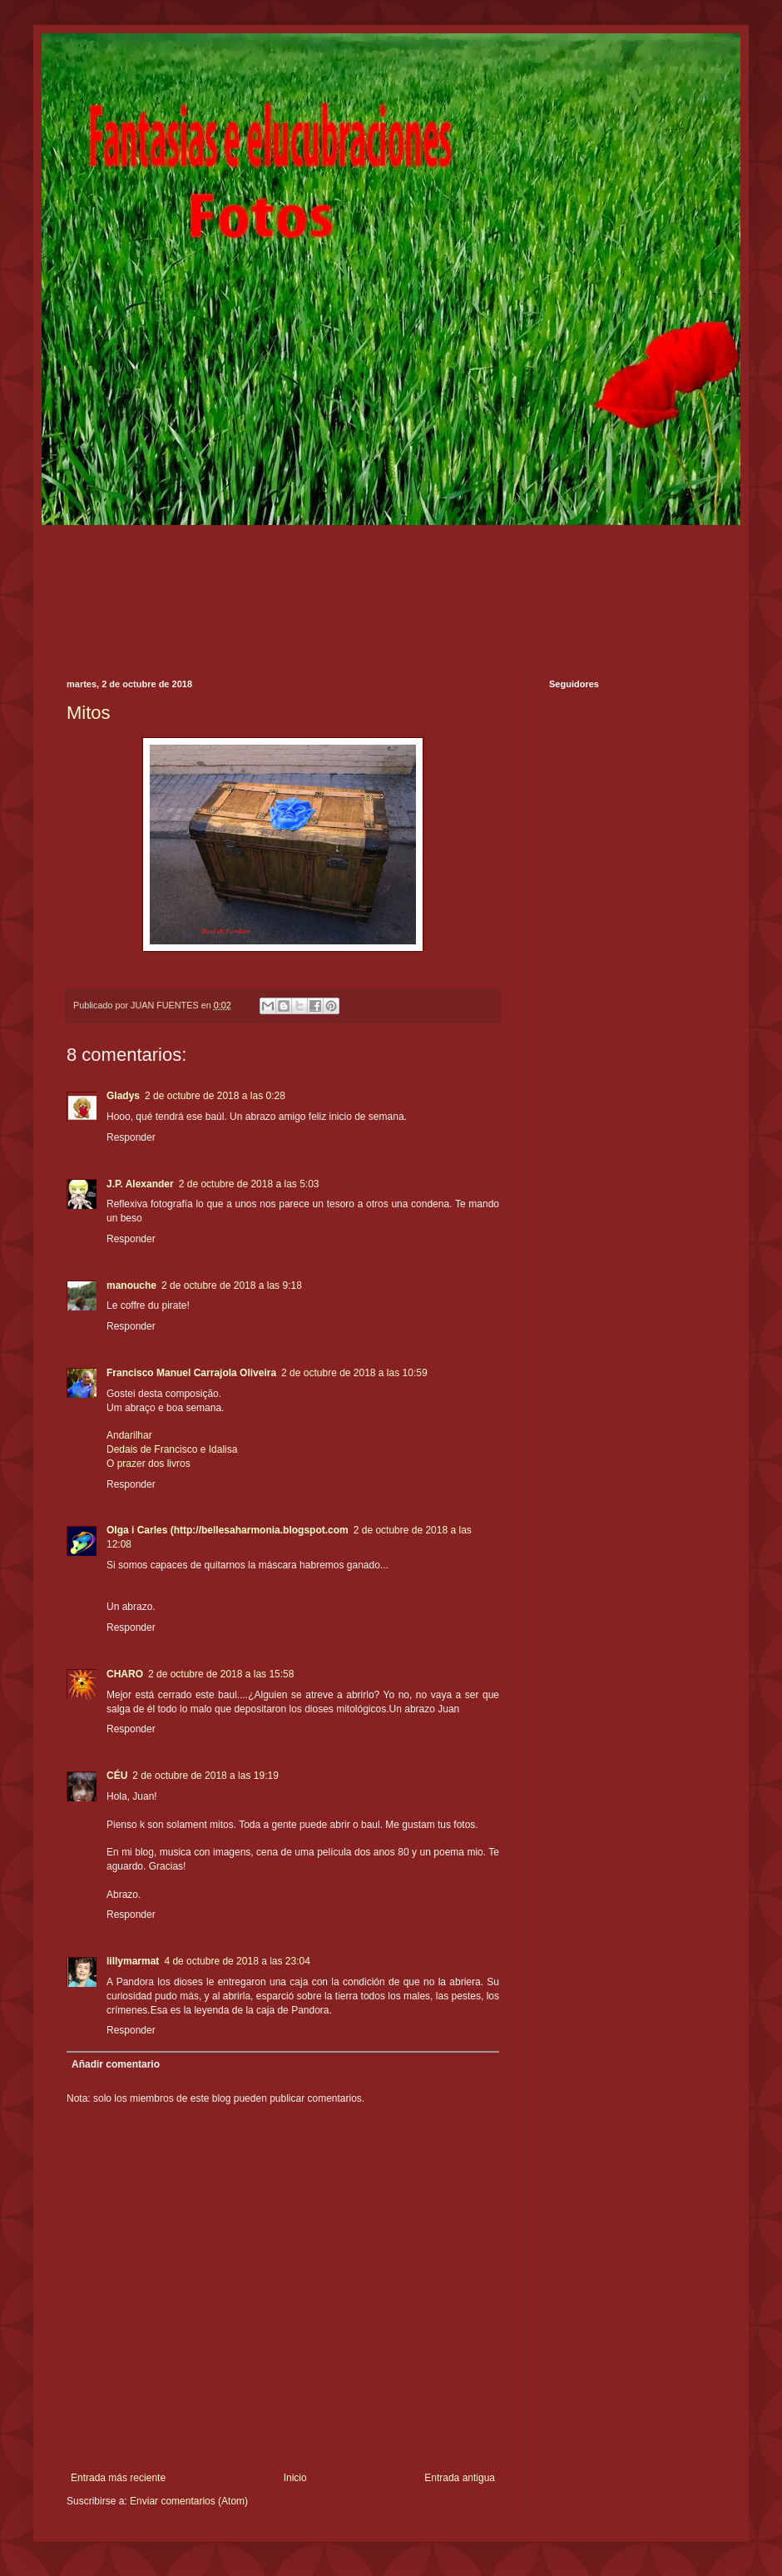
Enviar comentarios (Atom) (189, 2501)
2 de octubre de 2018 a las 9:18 (231, 1285)
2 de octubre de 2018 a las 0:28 (215, 1096)
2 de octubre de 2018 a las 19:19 (205, 1775)
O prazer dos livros (148, 1463)
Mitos (89, 712)
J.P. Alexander (140, 1184)
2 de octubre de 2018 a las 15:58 (221, 1674)
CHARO (124, 1674)
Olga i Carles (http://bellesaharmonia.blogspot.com (227, 1530)
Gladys (123, 1096)
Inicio (295, 2478)
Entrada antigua (459, 2478)
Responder (131, 1137)
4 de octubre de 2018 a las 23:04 (236, 1961)
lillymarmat (132, 1961)
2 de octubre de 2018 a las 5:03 (249, 1184)
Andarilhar (129, 1435)
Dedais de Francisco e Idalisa (171, 1449)
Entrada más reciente (118, 2478)
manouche (131, 1285)
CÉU (116, 1775)
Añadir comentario (116, 2064)
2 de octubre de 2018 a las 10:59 (354, 1373)
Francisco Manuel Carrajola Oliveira (191, 1373)
